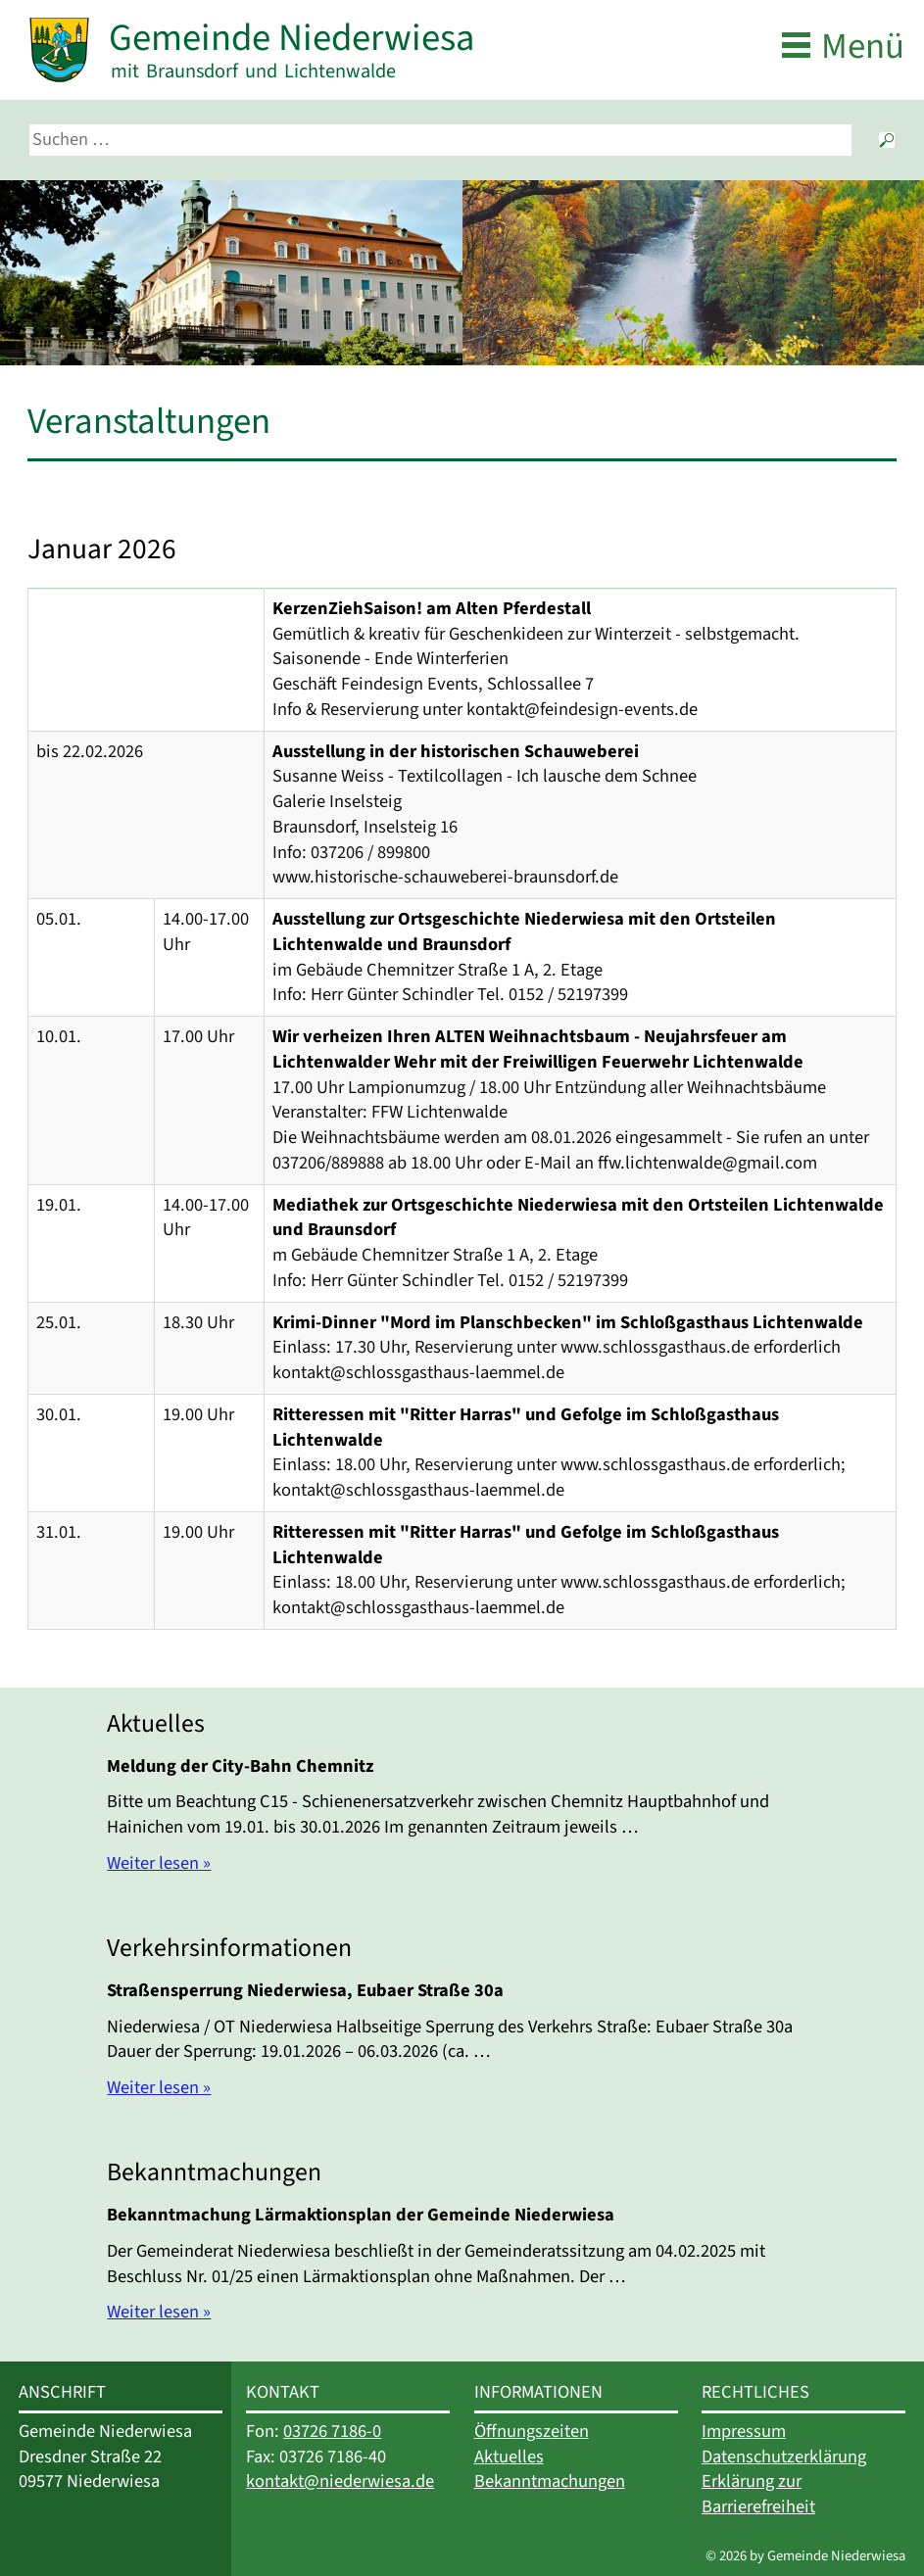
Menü (862, 46)
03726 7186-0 (332, 2431)
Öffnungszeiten (531, 2431)
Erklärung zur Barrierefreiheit (758, 2493)
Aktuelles (509, 2456)
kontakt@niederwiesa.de (340, 2481)
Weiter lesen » (159, 1863)
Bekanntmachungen (549, 2481)
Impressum (744, 2431)
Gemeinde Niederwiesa (291, 38)
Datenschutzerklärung (784, 2456)
